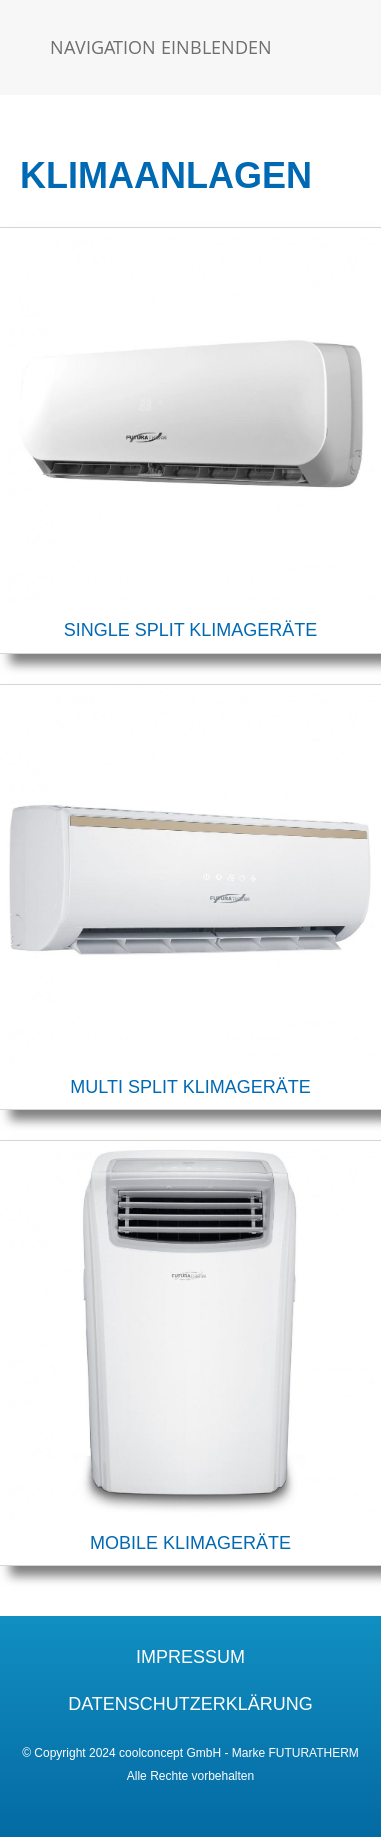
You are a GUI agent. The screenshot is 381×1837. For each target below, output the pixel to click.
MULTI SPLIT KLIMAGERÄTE (190, 1087)
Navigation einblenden (161, 47)
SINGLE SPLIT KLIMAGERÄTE (191, 630)
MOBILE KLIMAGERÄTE (190, 1543)
